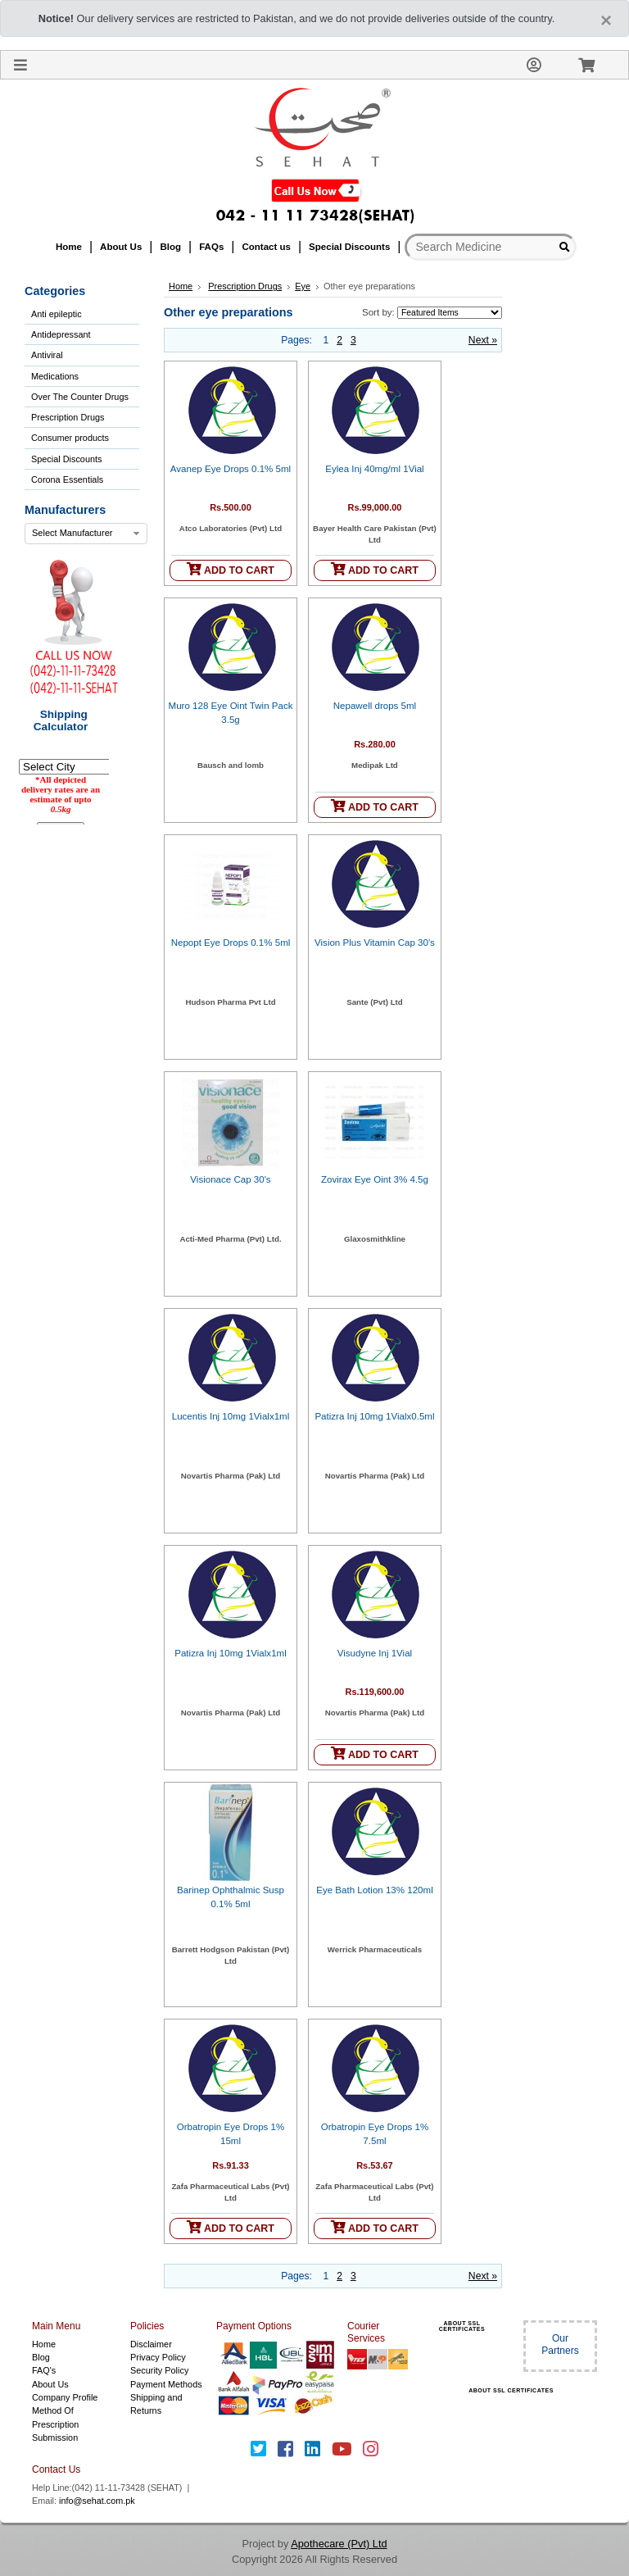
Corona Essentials (67, 479)
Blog (41, 2357)
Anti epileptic (56, 314)
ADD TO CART (230, 569)
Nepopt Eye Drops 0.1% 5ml (231, 942)
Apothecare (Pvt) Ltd (339, 2543)
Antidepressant (61, 334)
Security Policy (159, 2370)
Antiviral (47, 355)
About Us (50, 2384)
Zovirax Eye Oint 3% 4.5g (374, 1179)
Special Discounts (66, 459)
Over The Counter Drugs (80, 397)
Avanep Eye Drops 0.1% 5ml (230, 469)
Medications (55, 376)
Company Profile (64, 2397)
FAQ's (44, 2370)
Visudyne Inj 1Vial (374, 1653)
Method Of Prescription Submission (55, 2424)
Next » (482, 340)
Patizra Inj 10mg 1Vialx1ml (230, 1653)
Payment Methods (166, 2384)
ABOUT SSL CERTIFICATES (462, 2326)
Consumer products (70, 438)
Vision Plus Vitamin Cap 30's (374, 942)
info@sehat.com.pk (97, 2501)
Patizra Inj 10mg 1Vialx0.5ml (374, 1416)
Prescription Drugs (67, 417)
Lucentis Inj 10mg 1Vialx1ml (231, 1416)
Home (180, 286)
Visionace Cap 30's (230, 1179)
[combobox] (86, 533)
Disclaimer (151, 2344)
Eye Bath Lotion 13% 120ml (374, 1890)
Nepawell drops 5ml (374, 706)
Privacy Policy (158, 2357)
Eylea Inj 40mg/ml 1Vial (374, 469)
